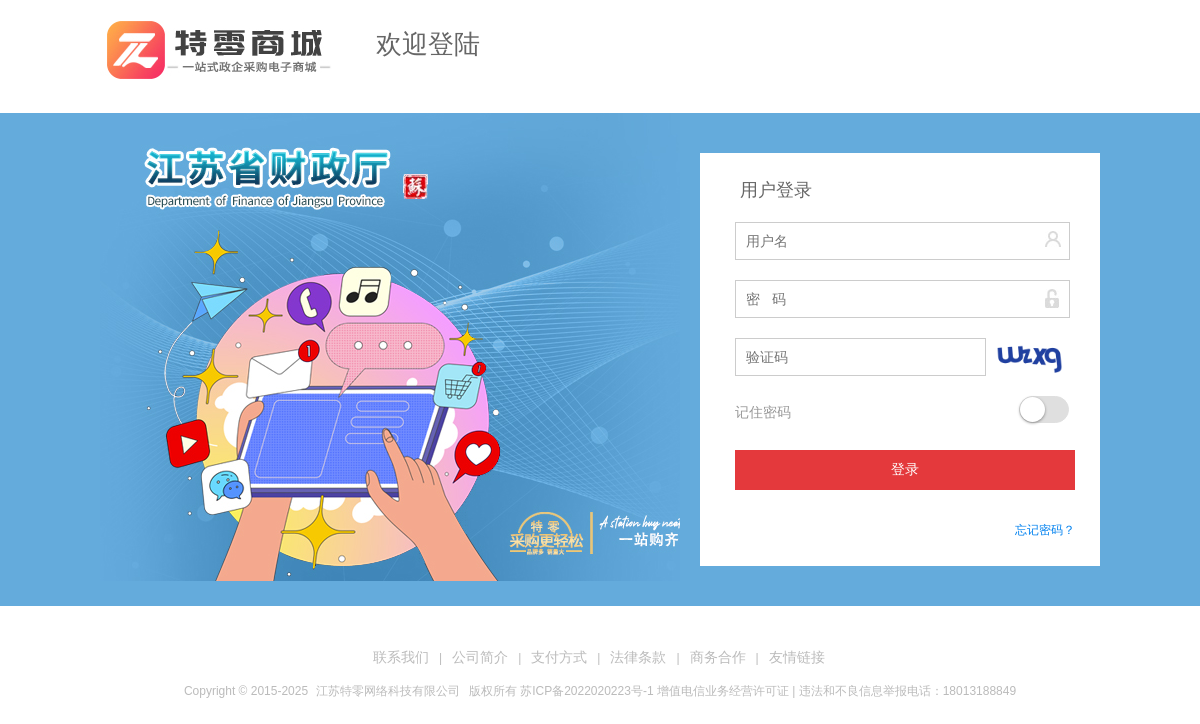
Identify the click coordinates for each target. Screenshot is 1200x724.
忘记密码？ (1045, 530)
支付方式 (559, 657)
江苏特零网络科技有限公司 (388, 691)
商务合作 (718, 657)
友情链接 (797, 657)
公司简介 (480, 657)
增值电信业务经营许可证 (723, 691)
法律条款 (638, 657)
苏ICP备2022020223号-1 (586, 691)
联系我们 (401, 657)
